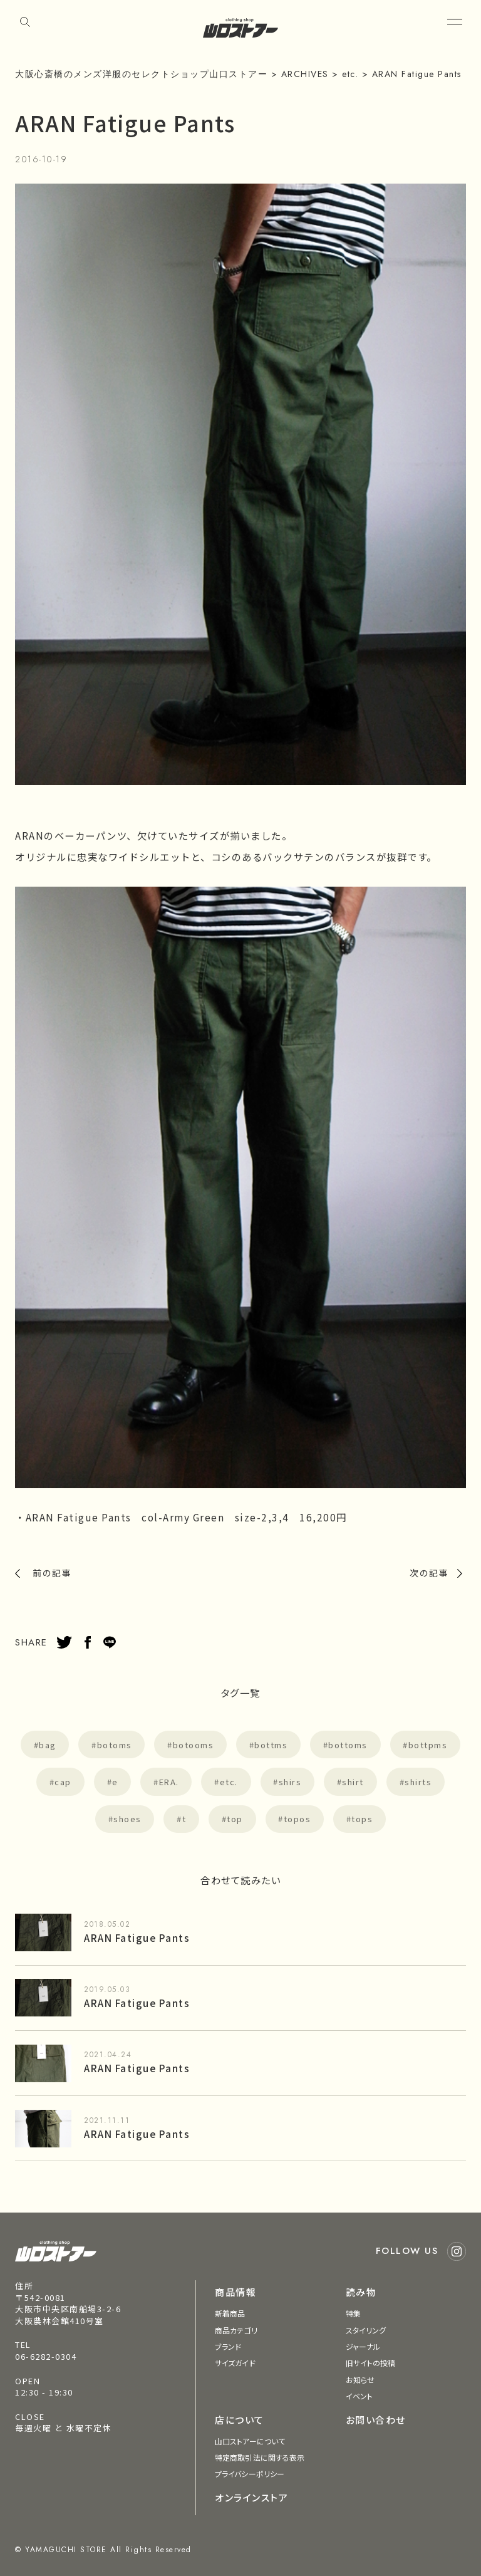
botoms (114, 1745)
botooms (193, 1745)
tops (362, 1819)
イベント (359, 2396)
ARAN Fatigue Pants (137, 1937)
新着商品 (230, 2313)
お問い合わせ (376, 2419)
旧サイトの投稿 (371, 2362)
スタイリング (366, 2330)
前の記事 (52, 1573)
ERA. (169, 1782)
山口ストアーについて (250, 2441)
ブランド (228, 2346)
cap (62, 1782)
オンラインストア (251, 2497)
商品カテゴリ (236, 2330)
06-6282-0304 (45, 2356)
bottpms (428, 1745)
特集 (353, 2313)
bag (47, 1745)
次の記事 (429, 1573)
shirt (353, 1782)
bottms (270, 1745)
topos (297, 1819)
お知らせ (360, 2379)
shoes (127, 1819)
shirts (418, 1782)
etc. (229, 1782)
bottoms (348, 1745)
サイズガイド (235, 2362)
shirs (290, 1782)
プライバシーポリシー (249, 2473)
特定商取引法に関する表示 (259, 2457)
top (235, 1819)
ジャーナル (363, 2346)
